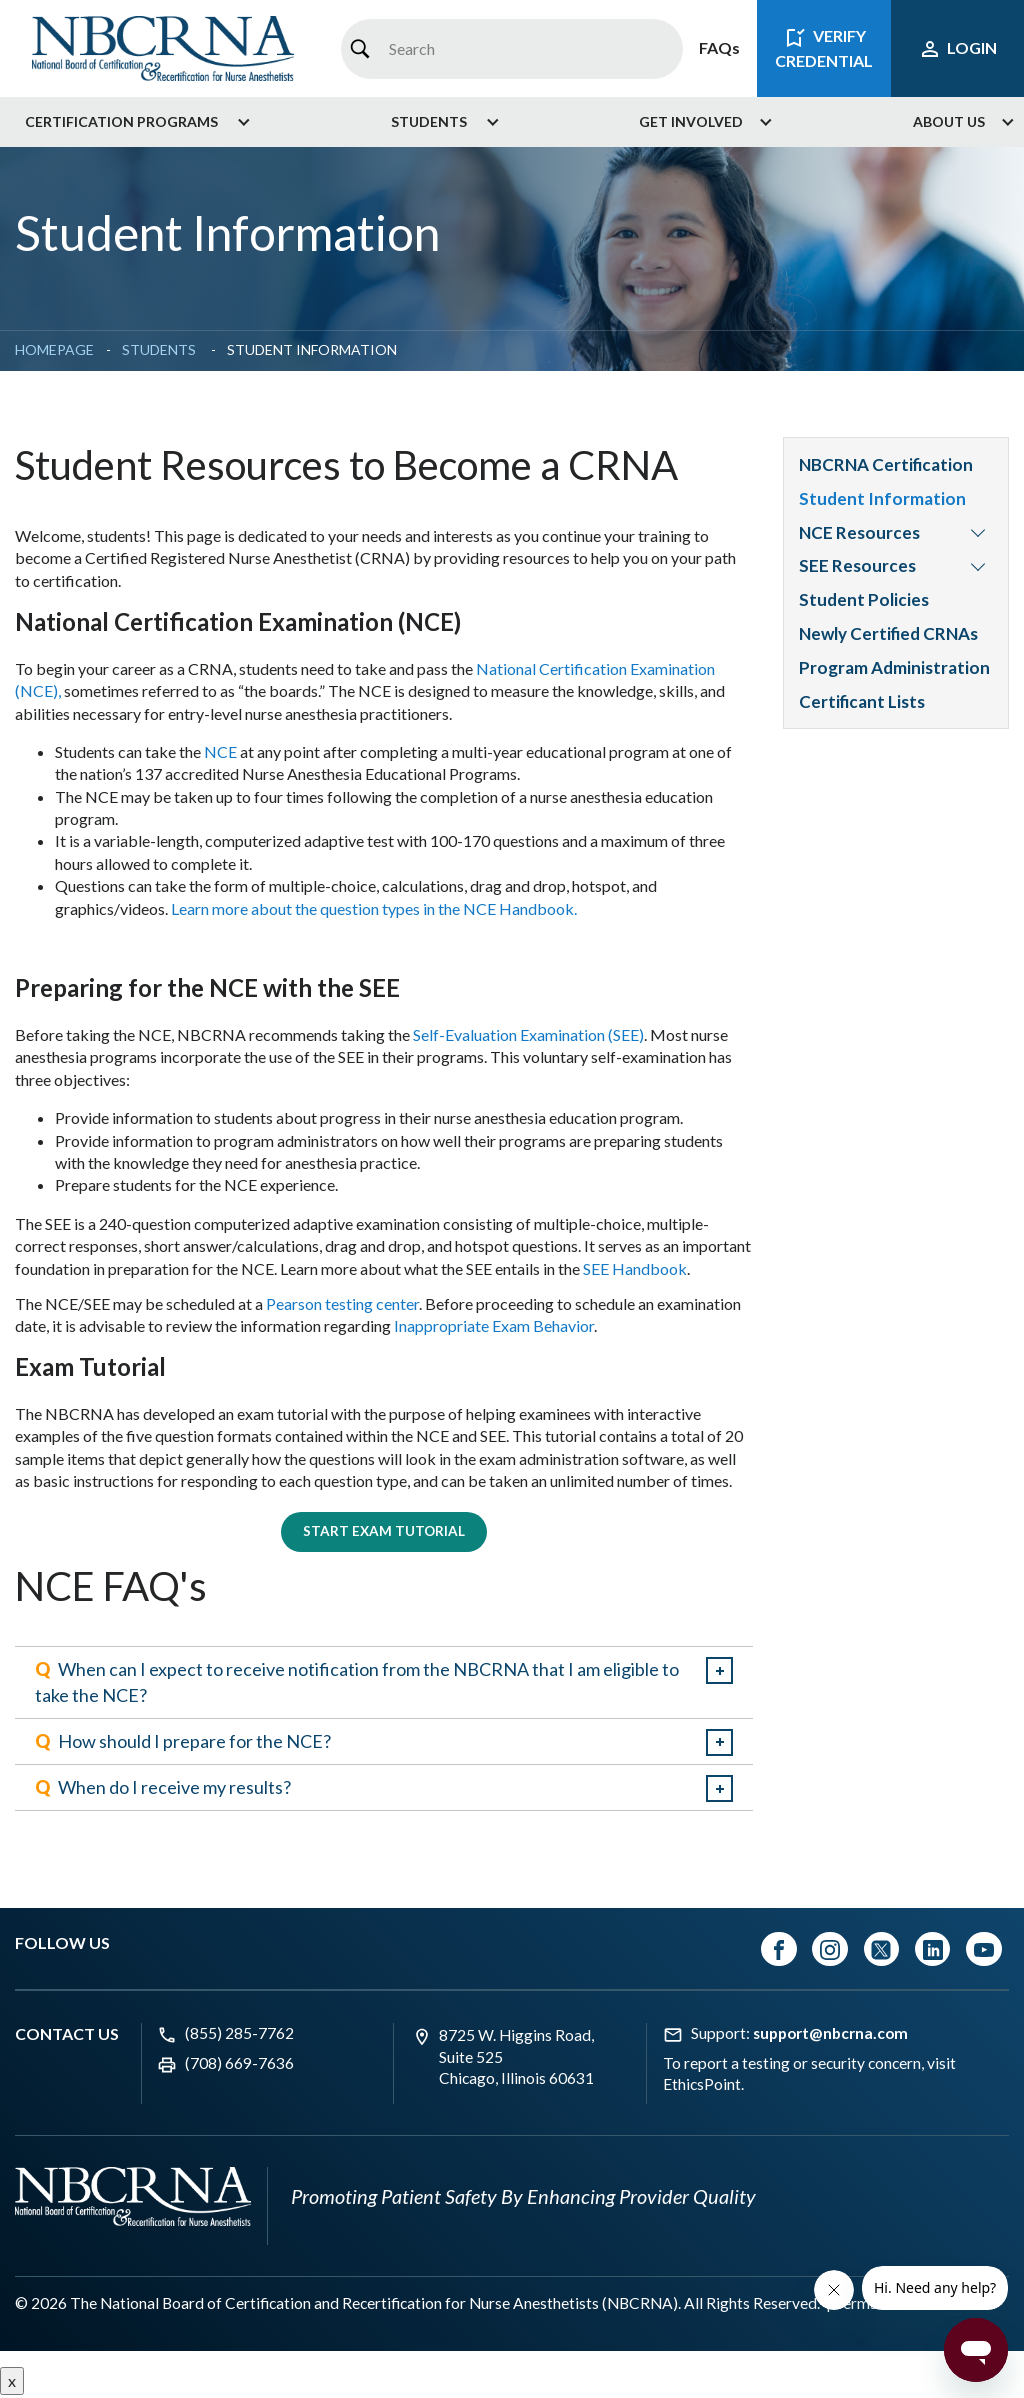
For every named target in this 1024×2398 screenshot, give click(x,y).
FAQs (719, 47)
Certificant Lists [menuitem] (862, 701)
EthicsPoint (702, 2087)
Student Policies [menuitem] (864, 599)
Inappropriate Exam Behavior (494, 1325)
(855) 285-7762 (239, 2035)
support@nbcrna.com (830, 2035)
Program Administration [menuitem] (894, 667)
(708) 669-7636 (239, 2065)
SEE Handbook (635, 1268)
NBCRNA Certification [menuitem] (887, 464)
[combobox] (511, 49)
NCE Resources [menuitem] (859, 532)
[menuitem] (130, 122)
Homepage (54, 349)
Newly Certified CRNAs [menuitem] (888, 633)
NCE (220, 751)
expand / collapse (719, 1673)
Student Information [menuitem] (882, 498)
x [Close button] (12, 2382)
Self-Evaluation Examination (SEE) (528, 1034)
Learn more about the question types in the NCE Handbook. (374, 908)
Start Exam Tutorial (384, 1532)
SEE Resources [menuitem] (857, 565)
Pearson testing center (342, 1303)
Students (160, 349)
